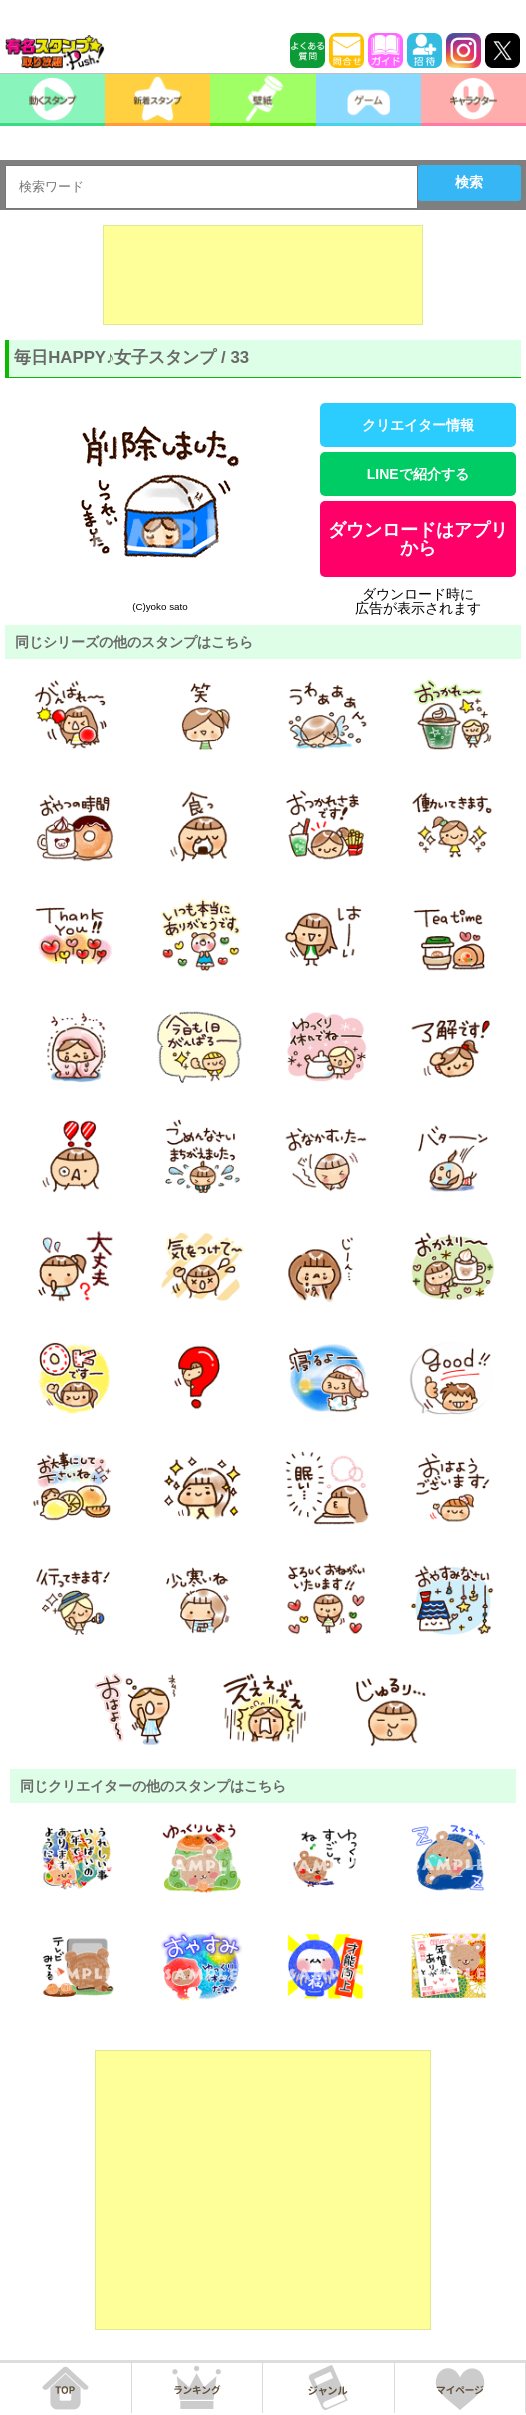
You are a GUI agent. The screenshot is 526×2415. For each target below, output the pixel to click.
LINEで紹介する (418, 474)
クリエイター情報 (418, 425)
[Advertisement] (263, 275)
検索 (469, 182)
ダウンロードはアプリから (418, 539)
